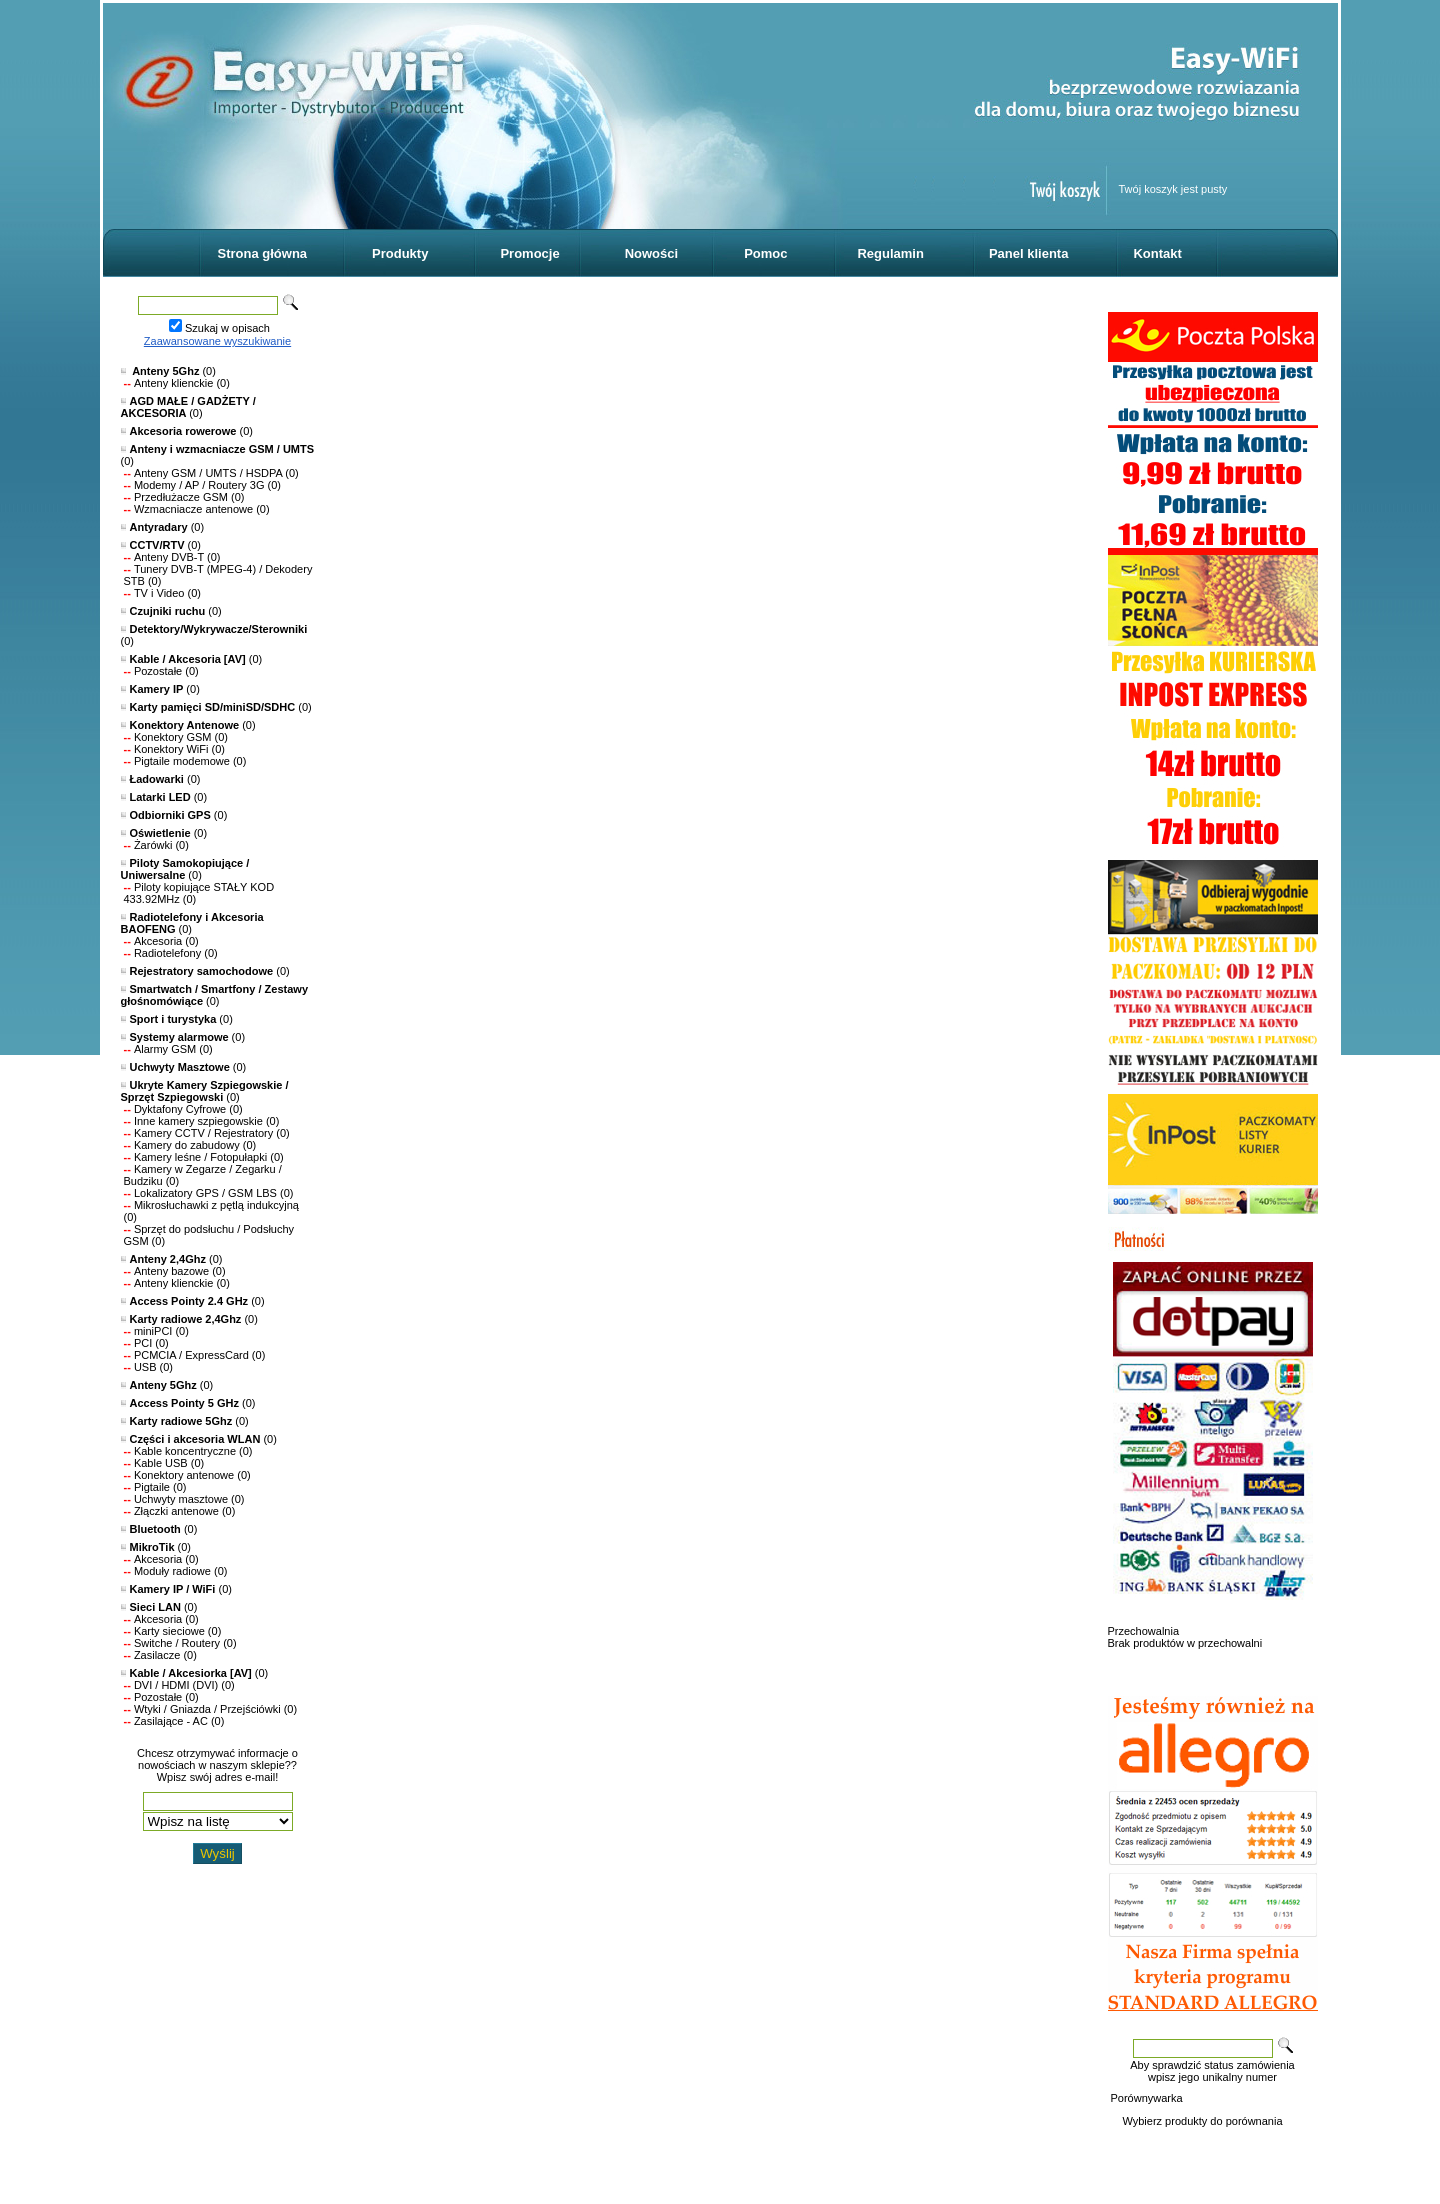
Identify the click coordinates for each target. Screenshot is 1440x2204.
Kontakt (1157, 253)
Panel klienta (1028, 253)
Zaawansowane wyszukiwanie (217, 341)
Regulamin (890, 253)
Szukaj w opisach (227, 328)
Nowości (651, 253)
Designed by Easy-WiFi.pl (200, 2170)
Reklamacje (1195, 2146)
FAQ (1296, 2146)
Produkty (400, 253)
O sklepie (1132, 2146)
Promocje (529, 253)
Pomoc (765, 253)
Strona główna (263, 253)
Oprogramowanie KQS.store (206, 2158)
